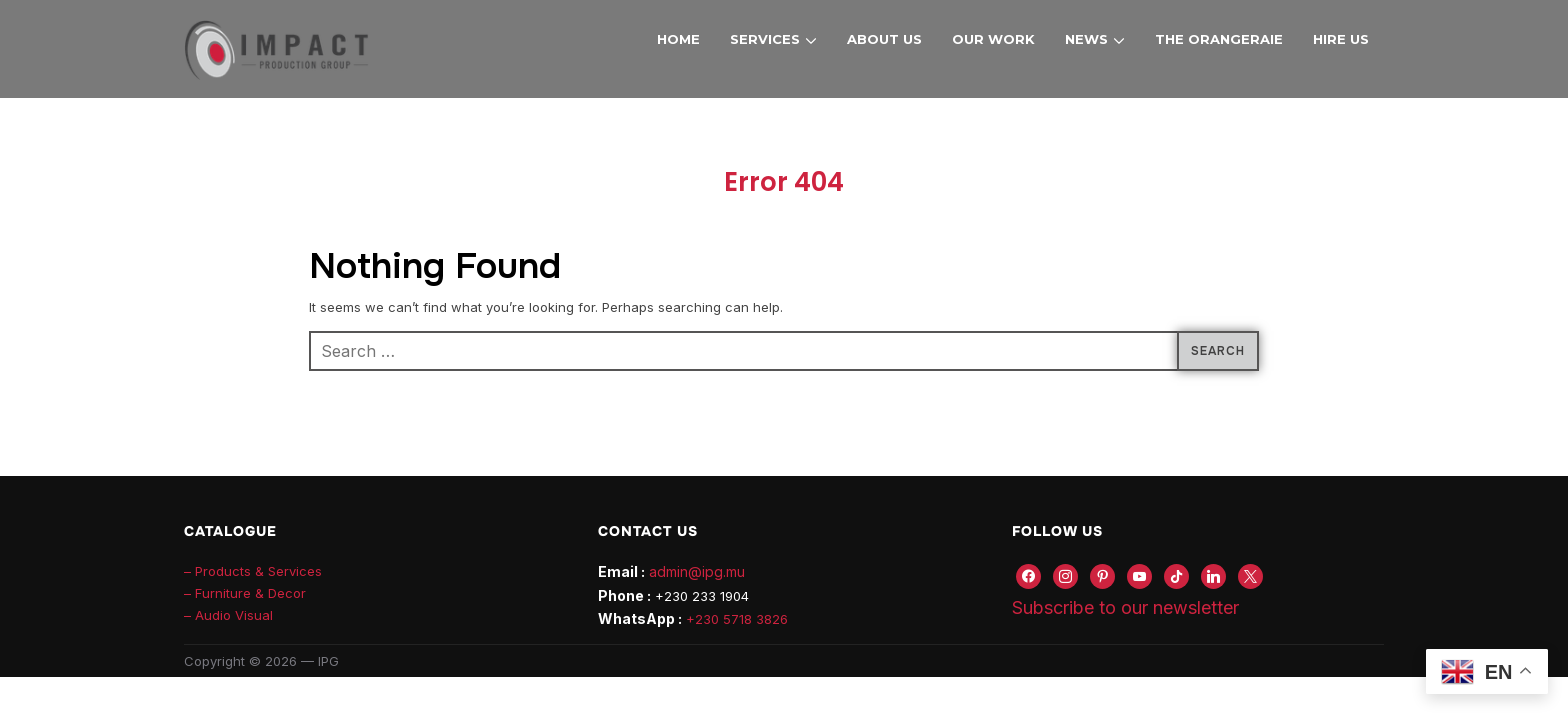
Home (678, 39)
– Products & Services (253, 571)
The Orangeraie (1219, 39)
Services (765, 39)
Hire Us (1341, 39)
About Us (884, 39)
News (1086, 39)
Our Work (993, 39)
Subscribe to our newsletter (1125, 607)
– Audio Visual (228, 615)
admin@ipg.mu (697, 571)
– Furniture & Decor (245, 593)
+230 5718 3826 (737, 619)
